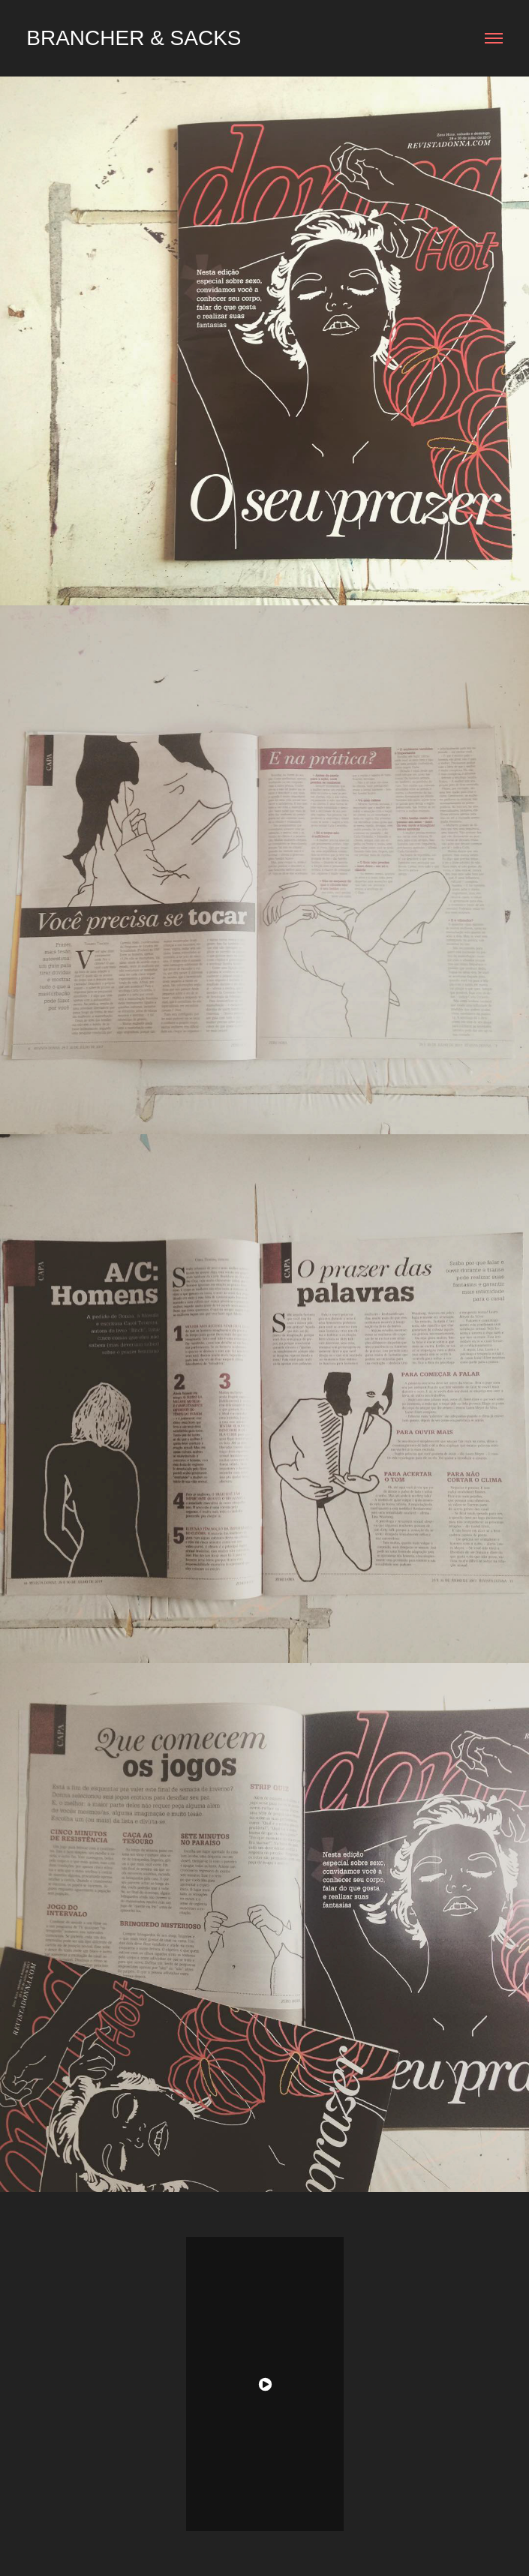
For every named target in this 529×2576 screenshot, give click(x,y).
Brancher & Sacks (133, 38)
